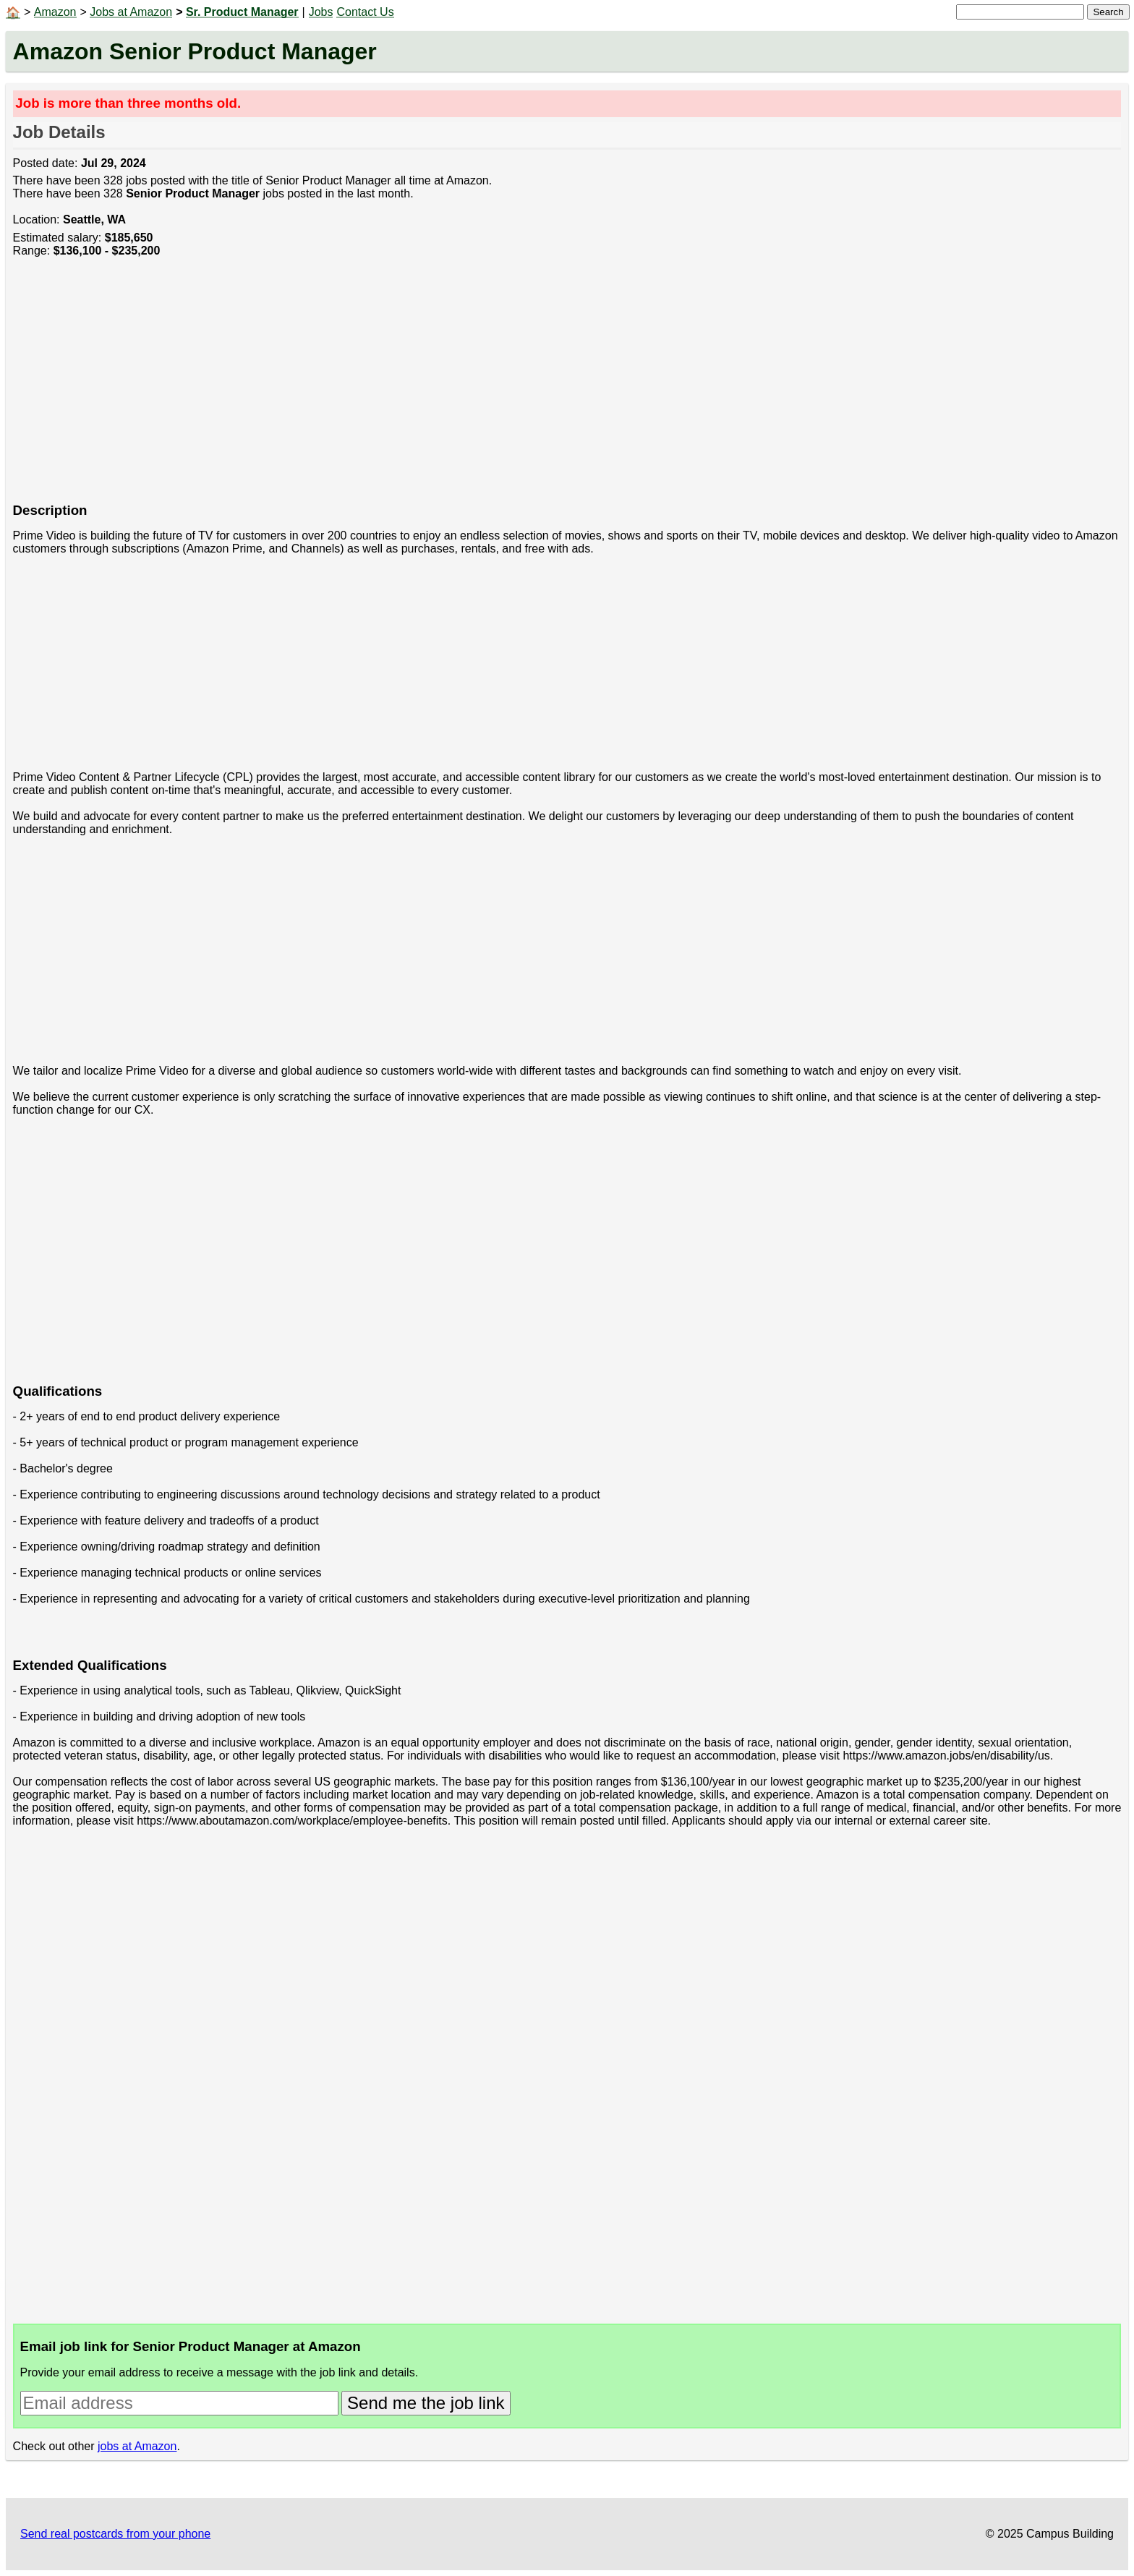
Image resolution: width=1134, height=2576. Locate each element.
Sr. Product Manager (242, 12)
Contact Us (364, 12)
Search (1108, 12)
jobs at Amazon (137, 2446)
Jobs (321, 12)
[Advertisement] (447, 387)
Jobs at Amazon (131, 12)
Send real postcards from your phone (115, 2534)
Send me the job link (425, 2403)
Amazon (55, 12)
